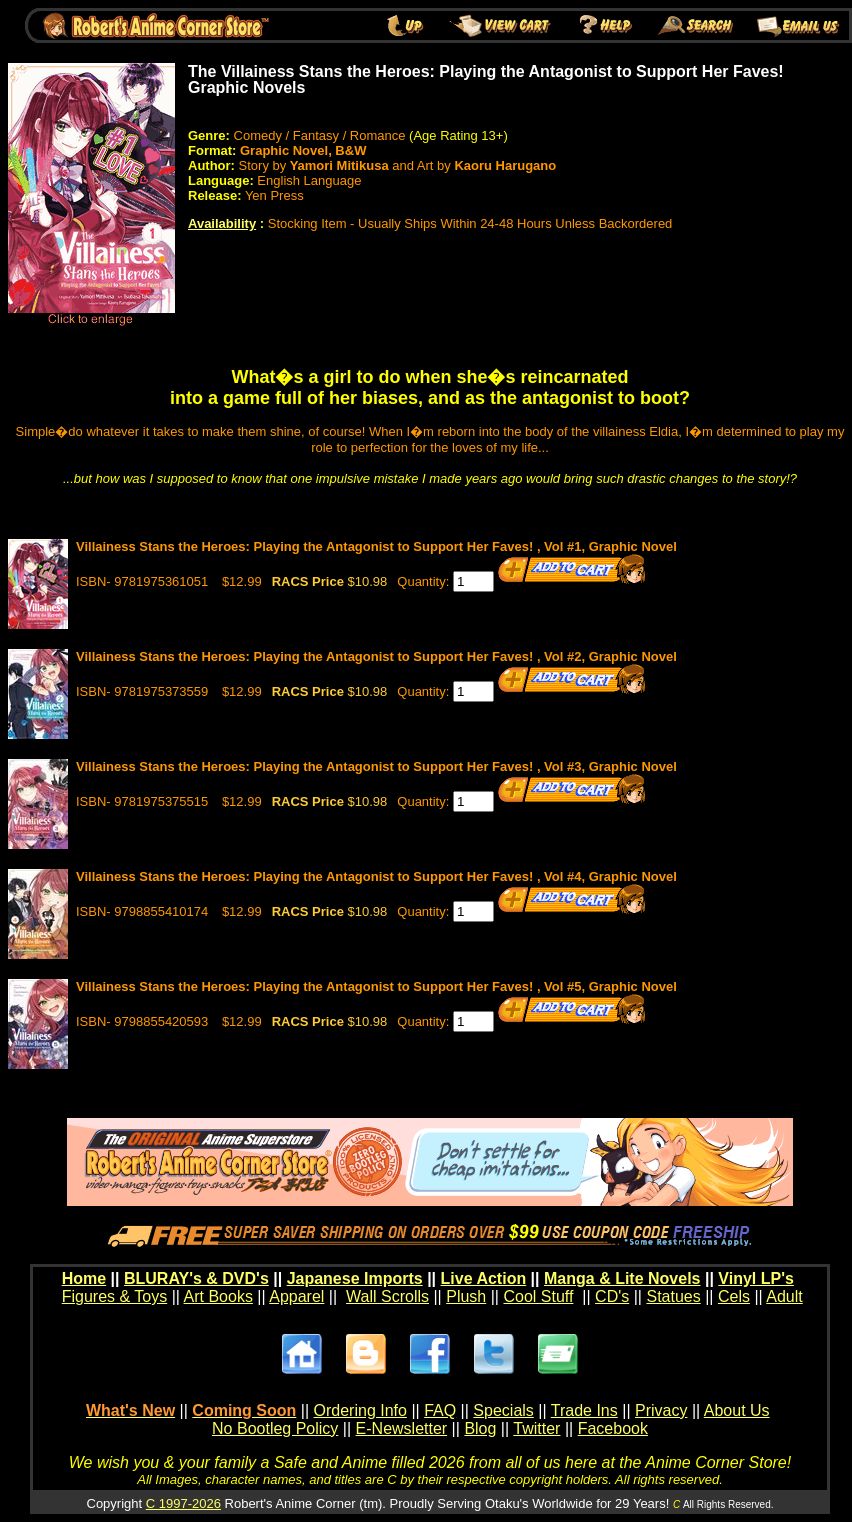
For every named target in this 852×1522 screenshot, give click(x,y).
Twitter (536, 1428)
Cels (734, 1296)
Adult (784, 1296)
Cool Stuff (538, 1296)
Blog (480, 1428)
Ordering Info (360, 1410)
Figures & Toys (115, 1296)
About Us (737, 1410)
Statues (673, 1296)
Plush (466, 1296)
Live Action (484, 1278)
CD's (612, 1296)
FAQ (440, 1410)
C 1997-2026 (183, 1503)
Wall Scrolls (387, 1296)
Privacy (661, 1410)
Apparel (296, 1296)
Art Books (218, 1296)
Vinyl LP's (756, 1278)
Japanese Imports (355, 1278)
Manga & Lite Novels (622, 1278)
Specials (503, 1410)
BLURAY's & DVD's (196, 1278)
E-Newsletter (402, 1428)
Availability (222, 223)
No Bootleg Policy (275, 1428)
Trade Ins (584, 1410)
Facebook (613, 1428)
